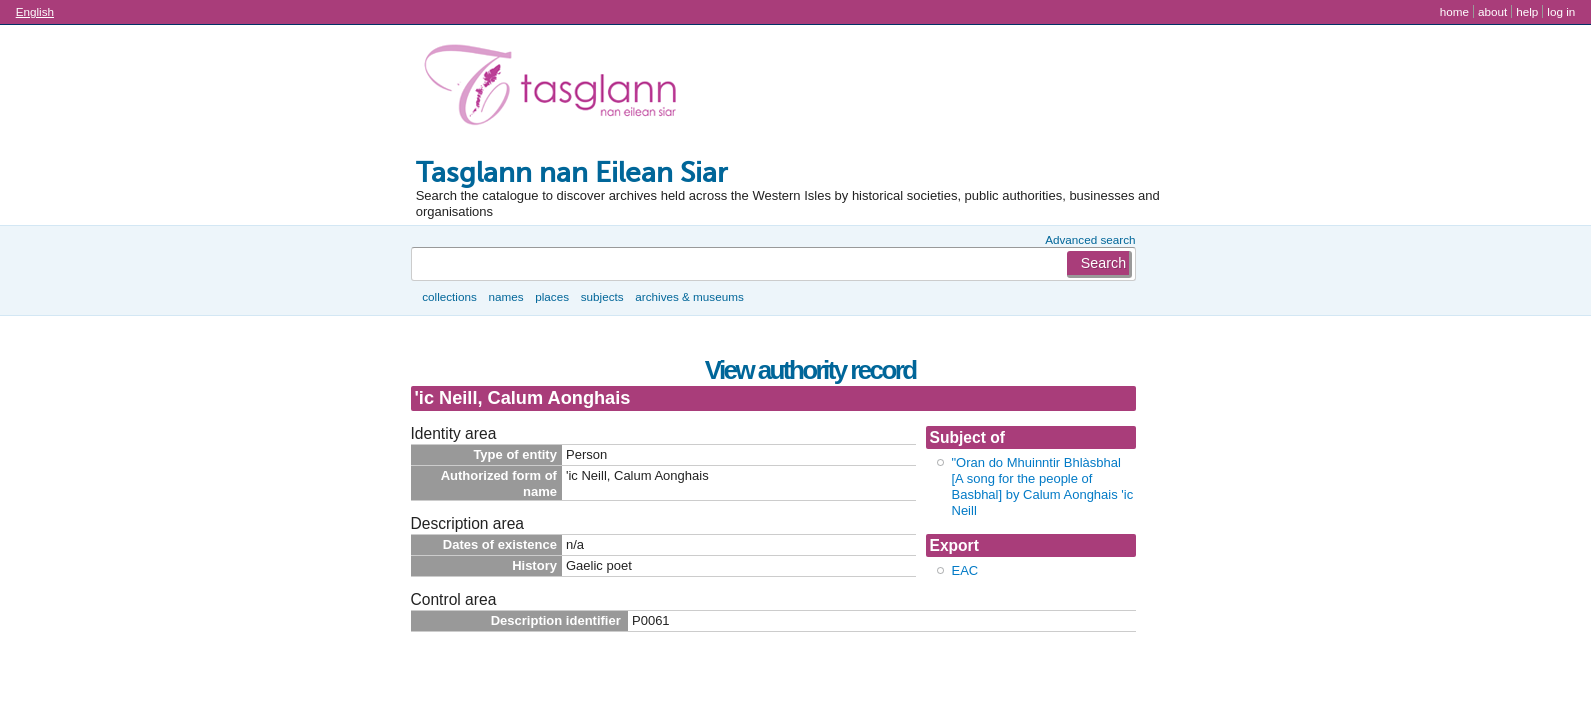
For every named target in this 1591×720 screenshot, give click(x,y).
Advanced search (1090, 239)
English (35, 11)
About (1492, 11)
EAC (965, 570)
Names (505, 296)
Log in (1561, 11)
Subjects (602, 296)
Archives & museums (689, 296)
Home (1454, 11)
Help (1527, 11)
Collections (449, 296)
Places (552, 296)
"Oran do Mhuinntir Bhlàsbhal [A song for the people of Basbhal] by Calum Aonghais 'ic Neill (1043, 486)
